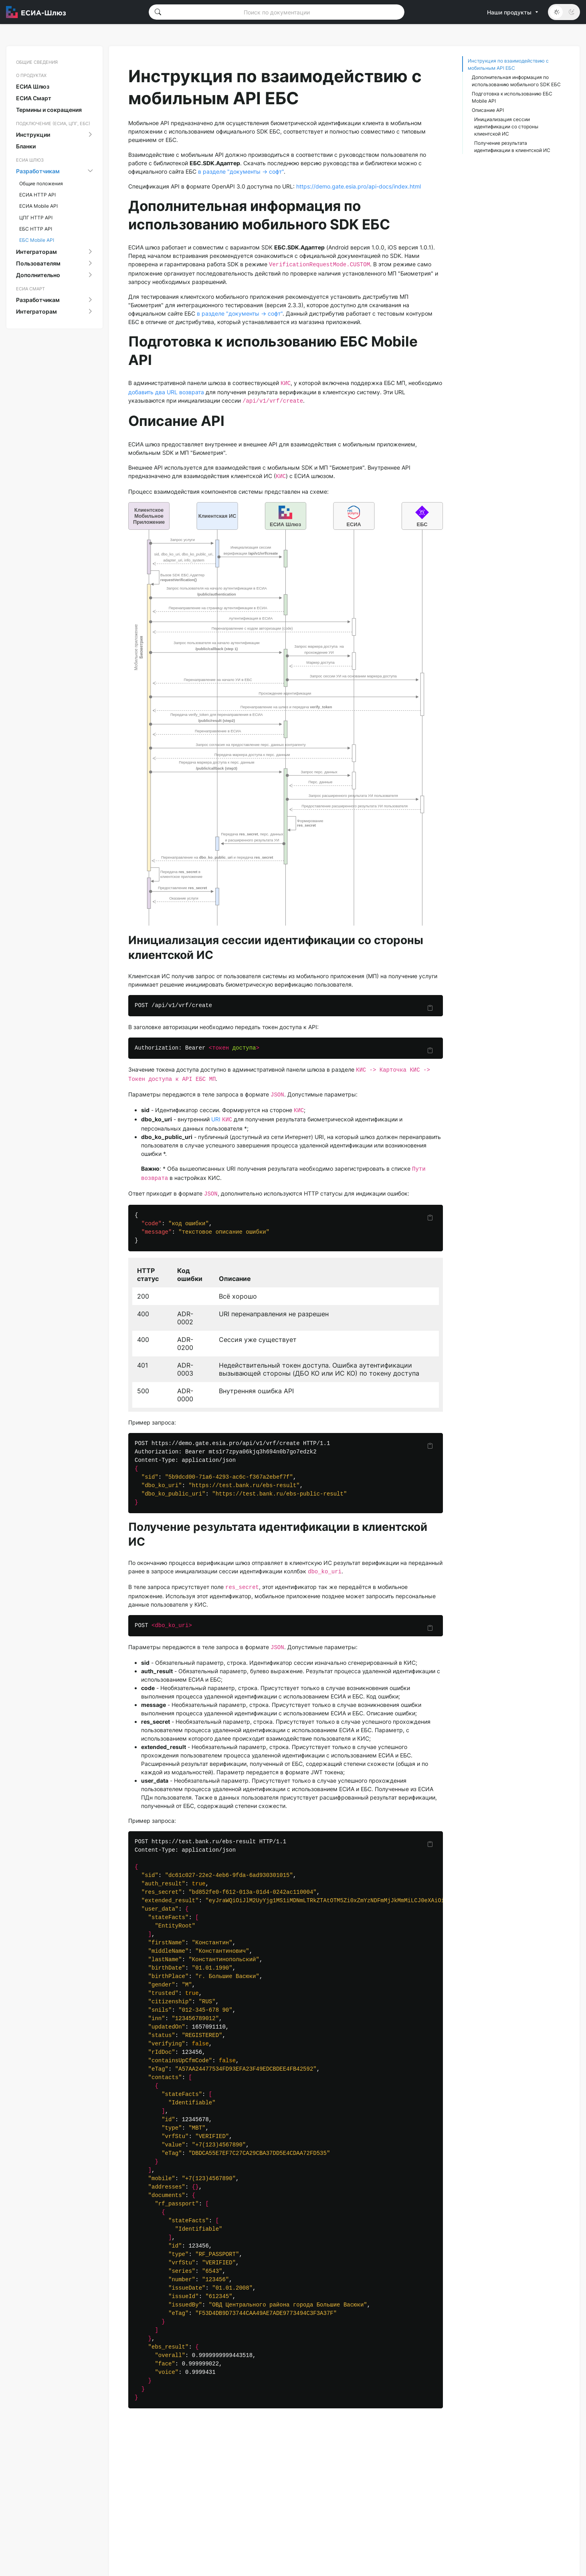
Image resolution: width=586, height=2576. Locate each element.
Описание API (488, 110)
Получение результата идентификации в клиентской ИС (512, 146)
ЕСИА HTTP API (37, 195)
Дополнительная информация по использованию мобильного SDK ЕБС (516, 80)
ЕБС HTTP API (35, 229)
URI (215, 1119)
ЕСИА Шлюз (32, 86)
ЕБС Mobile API (36, 240)
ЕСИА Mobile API (38, 206)
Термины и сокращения (49, 109)
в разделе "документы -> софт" (241, 171)
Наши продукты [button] (512, 12)
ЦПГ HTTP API (36, 218)
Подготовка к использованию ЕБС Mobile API (512, 97)
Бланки (26, 146)
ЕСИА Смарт (33, 98)
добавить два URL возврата (166, 392)
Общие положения (41, 183)
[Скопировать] (430, 1007)
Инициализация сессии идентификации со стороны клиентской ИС (506, 126)
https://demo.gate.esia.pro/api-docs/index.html (358, 186)
